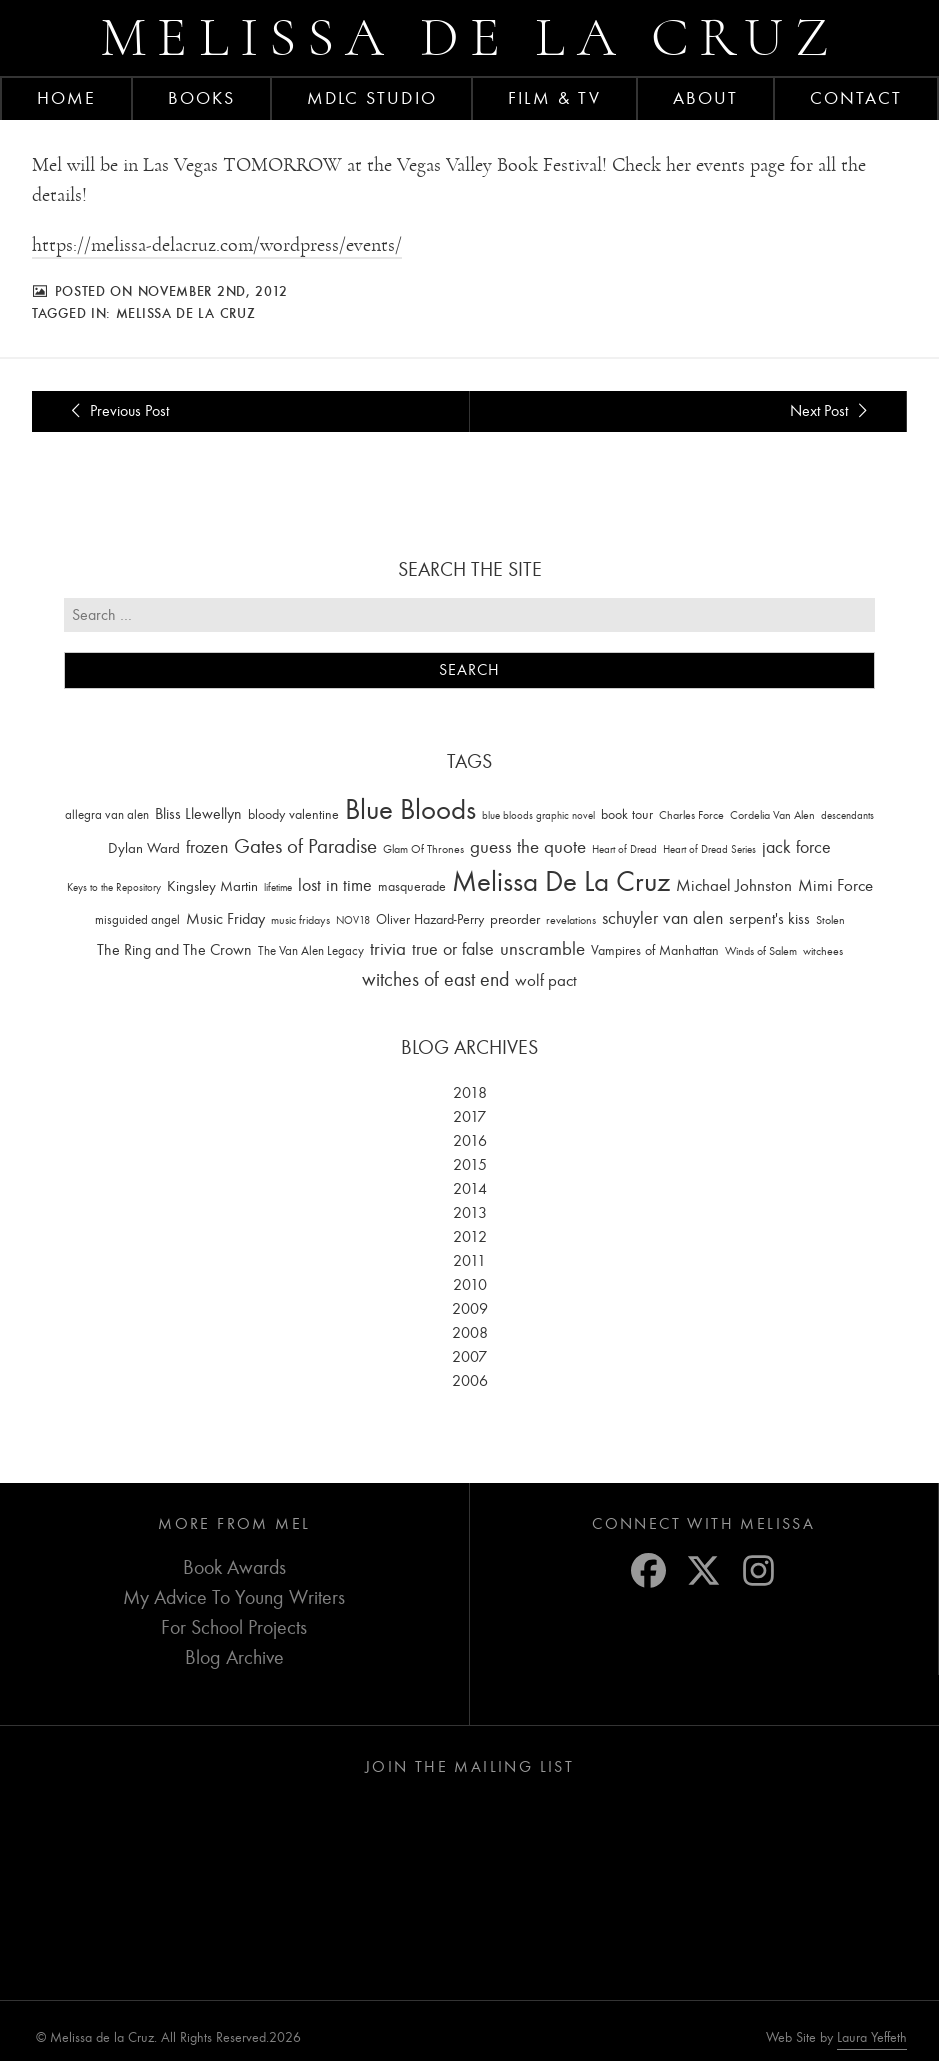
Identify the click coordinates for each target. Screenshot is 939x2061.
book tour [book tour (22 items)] (627, 814)
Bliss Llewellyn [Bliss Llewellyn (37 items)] (198, 814)
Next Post (832, 411)
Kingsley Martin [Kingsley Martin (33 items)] (212, 886)
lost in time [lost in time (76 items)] (335, 885)
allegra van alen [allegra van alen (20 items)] (107, 814)
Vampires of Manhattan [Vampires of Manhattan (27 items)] (655, 950)
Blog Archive (234, 1657)
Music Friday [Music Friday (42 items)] (225, 919)
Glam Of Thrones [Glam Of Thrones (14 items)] (423, 849)
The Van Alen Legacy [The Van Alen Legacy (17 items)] (311, 950)
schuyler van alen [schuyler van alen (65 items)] (662, 918)
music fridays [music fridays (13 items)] (300, 920)
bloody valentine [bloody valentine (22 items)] (293, 814)
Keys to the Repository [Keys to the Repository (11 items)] (114, 887)
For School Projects (234, 1627)
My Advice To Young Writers (234, 1597)
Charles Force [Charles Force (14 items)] (691, 815)
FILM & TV (554, 98)
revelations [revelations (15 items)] (571, 920)
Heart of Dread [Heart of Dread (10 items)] (624, 849)
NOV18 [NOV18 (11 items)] (353, 920)
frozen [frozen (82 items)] (207, 847)
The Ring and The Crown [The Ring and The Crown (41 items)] (174, 950)
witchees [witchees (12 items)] (823, 951)
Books (202, 98)
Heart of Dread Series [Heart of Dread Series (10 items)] (709, 849)
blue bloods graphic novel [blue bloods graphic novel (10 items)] (538, 815)
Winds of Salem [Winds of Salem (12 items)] (761, 951)
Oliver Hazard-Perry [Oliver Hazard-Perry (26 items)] (430, 919)
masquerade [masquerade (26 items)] (412, 886)
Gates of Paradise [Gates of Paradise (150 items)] (305, 846)
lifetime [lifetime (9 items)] (278, 887)
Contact (856, 98)
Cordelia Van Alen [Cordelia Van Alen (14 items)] (772, 815)
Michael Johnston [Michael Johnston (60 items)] (734, 885)
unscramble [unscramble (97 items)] (542, 949)
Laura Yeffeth (872, 2038)
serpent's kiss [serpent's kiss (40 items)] (769, 919)
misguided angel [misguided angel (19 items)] (137, 919)
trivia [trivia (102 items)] (388, 949)
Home (66, 98)
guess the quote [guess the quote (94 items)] (528, 847)
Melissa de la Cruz (469, 37)
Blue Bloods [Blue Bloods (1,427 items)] (410, 809)
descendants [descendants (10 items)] (847, 815)
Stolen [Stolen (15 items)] (830, 920)
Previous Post (116, 411)
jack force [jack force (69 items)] (796, 847)
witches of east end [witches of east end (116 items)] (435, 979)
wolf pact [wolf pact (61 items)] (546, 980)
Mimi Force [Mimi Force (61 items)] (835, 885)
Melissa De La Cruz (186, 313)
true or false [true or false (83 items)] (453, 949)
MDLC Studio (372, 98)
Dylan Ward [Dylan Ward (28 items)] (144, 848)
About (706, 98)
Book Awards (234, 1567)
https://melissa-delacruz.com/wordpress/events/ (217, 245)
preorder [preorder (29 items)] (515, 919)
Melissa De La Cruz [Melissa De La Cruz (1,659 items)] (561, 881)
